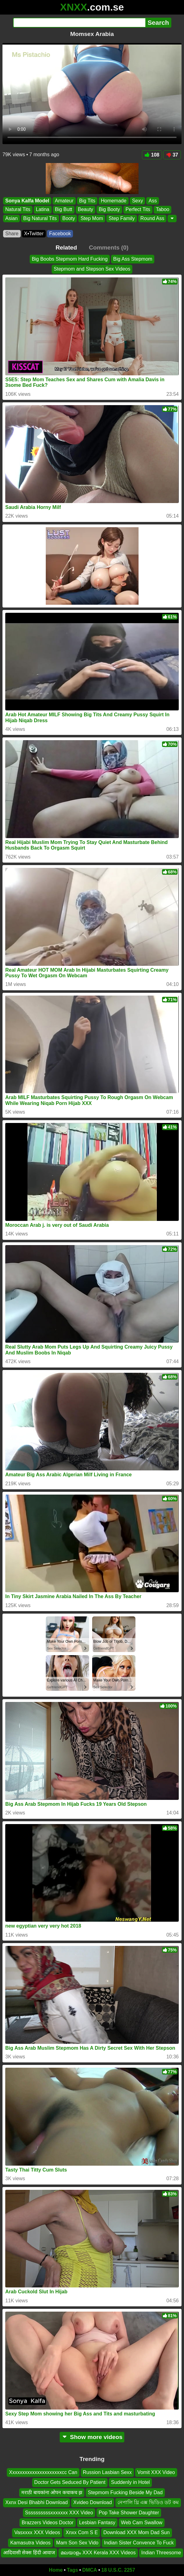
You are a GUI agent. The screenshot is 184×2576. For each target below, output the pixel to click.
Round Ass (152, 218)
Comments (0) (108, 247)
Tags (72, 2570)
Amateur (64, 200)
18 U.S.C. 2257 (118, 2570)
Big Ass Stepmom (132, 259)
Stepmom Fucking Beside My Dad (125, 2492)
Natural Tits (17, 209)
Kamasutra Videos (30, 2542)
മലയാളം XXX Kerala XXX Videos (98, 2552)
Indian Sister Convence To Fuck (139, 2542)
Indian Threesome (161, 2552)
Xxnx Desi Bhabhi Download (36, 2502)
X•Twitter (34, 233)
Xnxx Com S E (82, 2532)
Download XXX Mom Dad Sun (136, 2532)
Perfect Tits (138, 209)
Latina (42, 209)
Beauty (85, 209)
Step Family (122, 218)
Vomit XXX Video (156, 2472)
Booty (68, 218)
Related (66, 247)
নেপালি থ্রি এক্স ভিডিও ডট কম (148, 2502)
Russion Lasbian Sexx (107, 2472)
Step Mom (91, 218)
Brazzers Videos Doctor (48, 2522)
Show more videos (92, 2437)
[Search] (79, 23)
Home (55, 2570)
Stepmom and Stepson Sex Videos (92, 269)
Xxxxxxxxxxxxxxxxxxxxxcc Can (43, 2472)
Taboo (162, 209)
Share (12, 233)
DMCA (89, 2570)
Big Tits (87, 200)
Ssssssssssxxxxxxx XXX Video (59, 2512)
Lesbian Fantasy (97, 2522)
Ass (152, 200)
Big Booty (109, 209)
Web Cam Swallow (141, 2522)
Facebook (60, 233)
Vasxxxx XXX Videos (37, 2532)
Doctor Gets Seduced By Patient (69, 2482)
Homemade (113, 200)
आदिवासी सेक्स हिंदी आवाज (29, 2552)
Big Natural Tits (40, 218)
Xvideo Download (92, 2502)
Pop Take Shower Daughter (129, 2512)
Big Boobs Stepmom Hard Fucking (70, 259)
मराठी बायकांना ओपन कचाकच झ (51, 2492)
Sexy (137, 200)
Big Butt (63, 209)
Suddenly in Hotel (130, 2482)
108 (152, 154)
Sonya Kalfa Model (27, 200)
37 (172, 154)
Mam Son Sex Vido (77, 2542)
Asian (11, 218)
